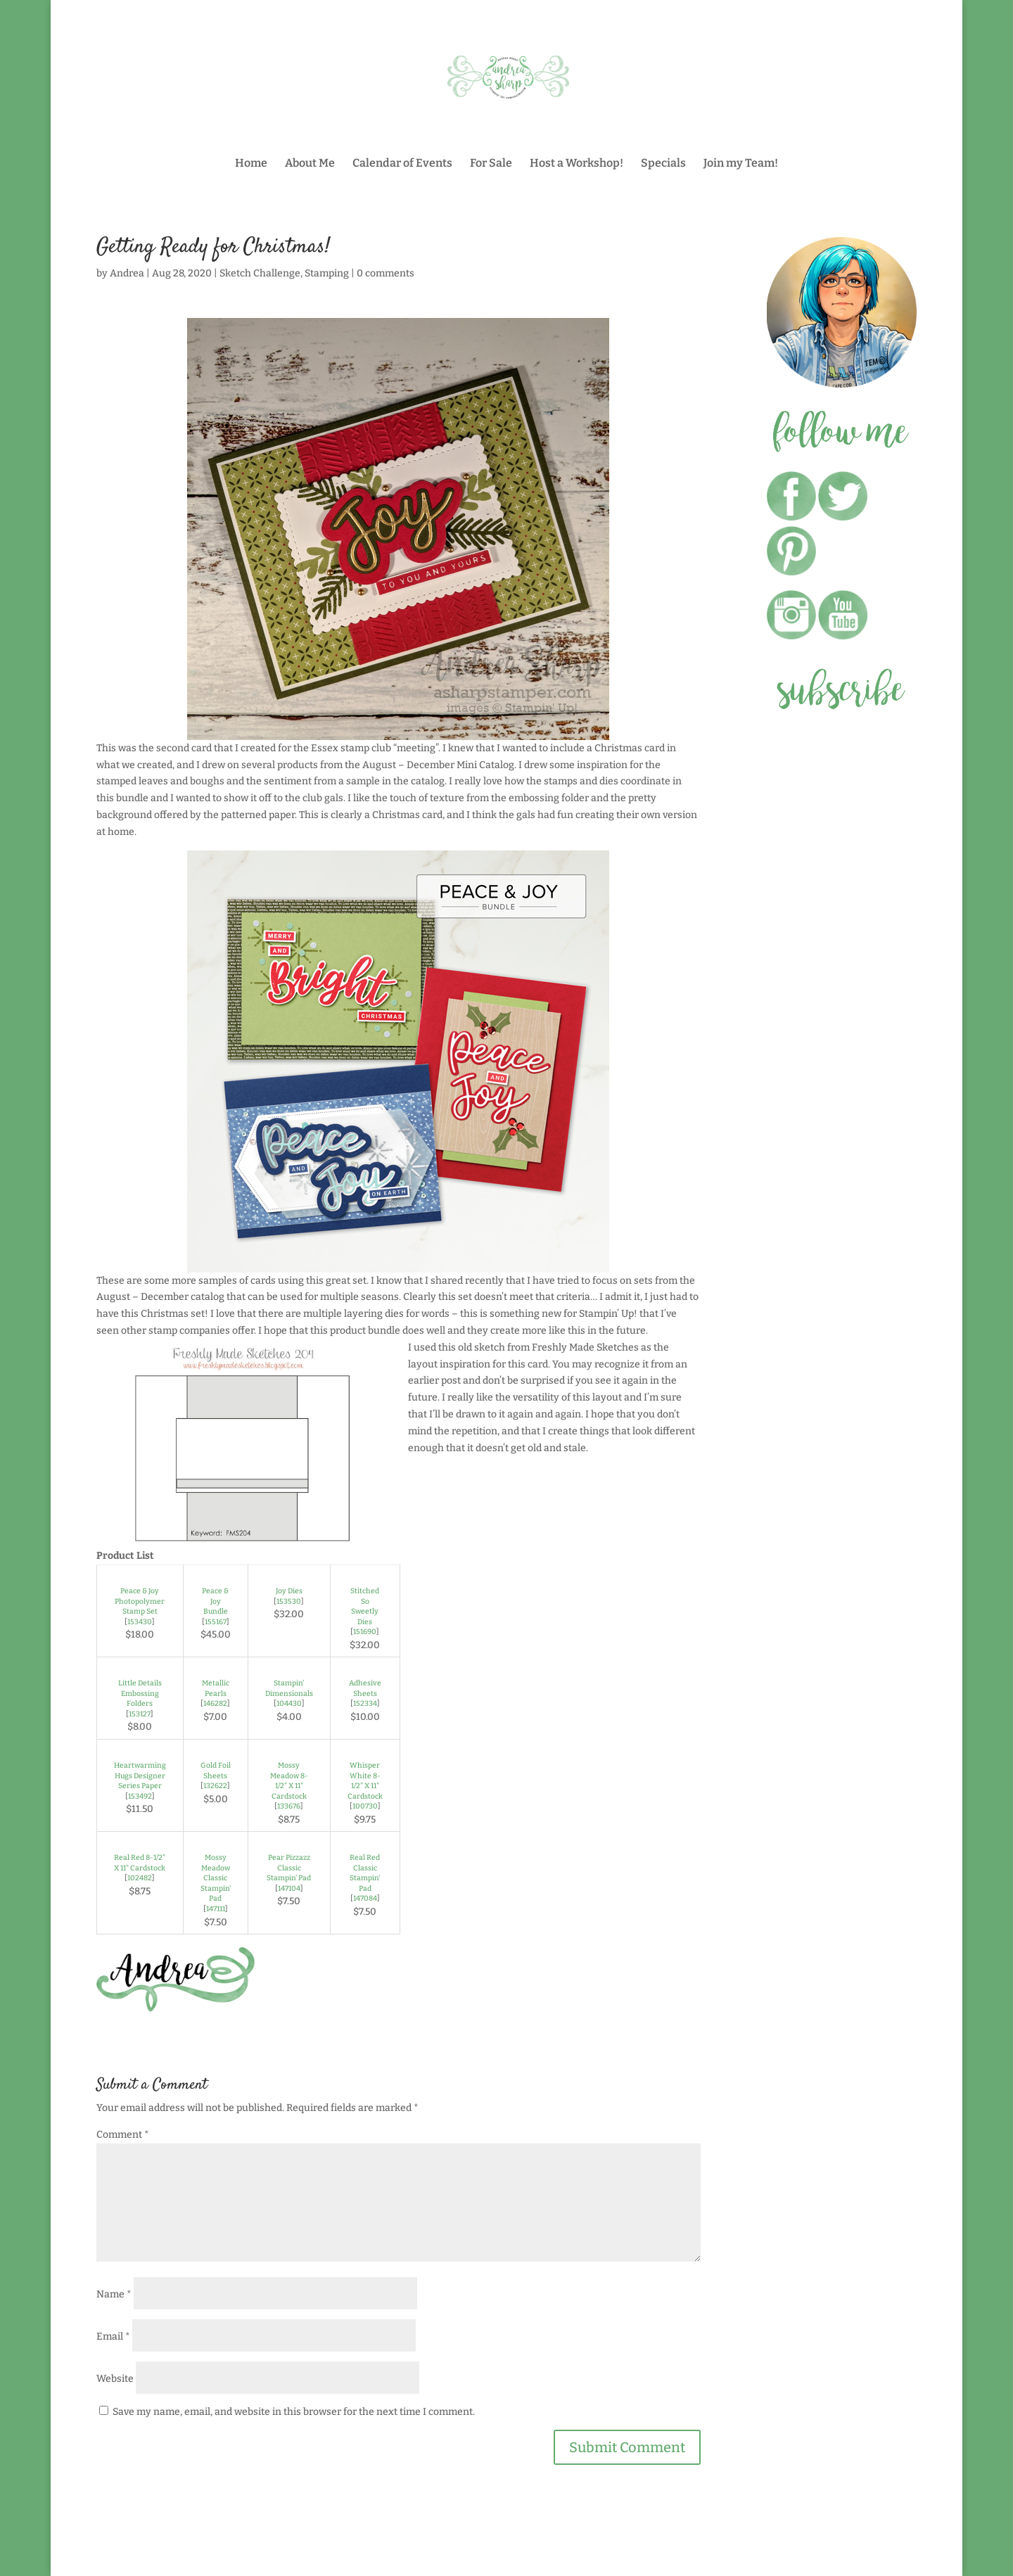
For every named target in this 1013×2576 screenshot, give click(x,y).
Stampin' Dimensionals (289, 1688)
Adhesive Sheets (365, 1688)
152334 (365, 1703)
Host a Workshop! (576, 164)
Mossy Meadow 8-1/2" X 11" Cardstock (289, 1781)
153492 (140, 1796)
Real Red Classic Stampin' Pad (365, 1873)
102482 (139, 1877)
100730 (365, 1806)
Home (251, 164)
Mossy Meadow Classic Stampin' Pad (215, 1878)
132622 (215, 1785)
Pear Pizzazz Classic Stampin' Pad (289, 1867)
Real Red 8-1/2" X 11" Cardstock (139, 1863)
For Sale (491, 164)
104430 (289, 1703)
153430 (139, 1621)
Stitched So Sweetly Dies (364, 1606)
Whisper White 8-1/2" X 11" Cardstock (365, 1781)
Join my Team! (740, 164)
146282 (215, 1703)
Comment (122, 2135)
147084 (365, 1898)
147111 (215, 1908)
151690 (364, 1631)
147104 (289, 1888)
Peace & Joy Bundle (215, 1601)
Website (115, 2379)
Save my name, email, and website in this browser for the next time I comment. (294, 2412)
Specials (663, 164)
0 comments (385, 273)
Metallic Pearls (215, 1688)
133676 (288, 1806)
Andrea (127, 273)
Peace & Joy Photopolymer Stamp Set (140, 1601)
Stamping (327, 273)
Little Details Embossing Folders (140, 1693)
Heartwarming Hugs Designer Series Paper (140, 1775)
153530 (288, 1601)
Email (113, 2336)
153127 (140, 1714)
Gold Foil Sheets (215, 1770)
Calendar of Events (402, 164)
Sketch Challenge (259, 273)
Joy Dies (289, 1590)
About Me (310, 164)
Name (114, 2294)
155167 (216, 1621)
